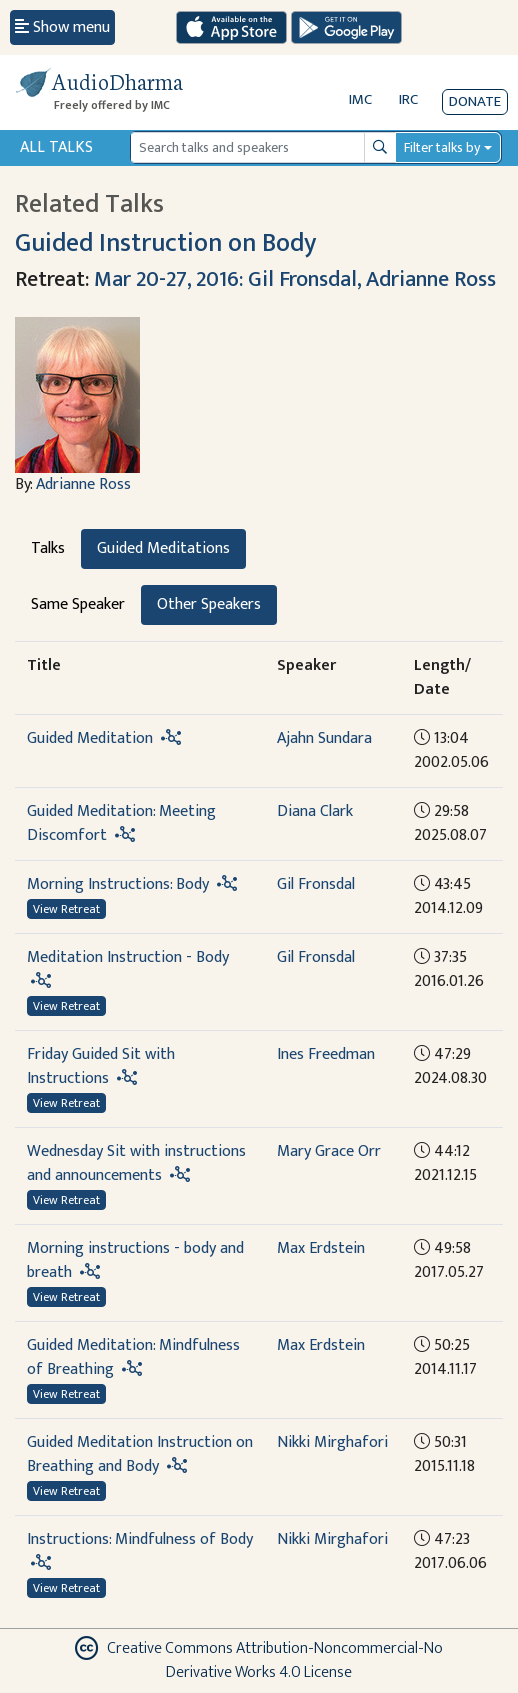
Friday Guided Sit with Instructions (101, 1066)
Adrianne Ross (83, 484)
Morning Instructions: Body (118, 884)
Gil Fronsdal (316, 884)
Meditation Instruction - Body (128, 957)
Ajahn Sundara (324, 738)
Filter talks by (442, 147)
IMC (360, 99)
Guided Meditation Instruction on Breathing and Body (140, 1454)
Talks (48, 548)
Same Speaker (78, 604)
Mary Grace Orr (329, 1151)
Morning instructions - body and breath (135, 1260)
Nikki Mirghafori (332, 1442)
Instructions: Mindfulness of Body (140, 1539)
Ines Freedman (326, 1054)
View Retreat (66, 909)
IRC (408, 99)
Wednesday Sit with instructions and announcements (136, 1163)
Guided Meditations (163, 548)
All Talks (56, 147)
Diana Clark (315, 811)
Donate (475, 101)
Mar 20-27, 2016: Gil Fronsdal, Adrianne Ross (295, 279)
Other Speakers (209, 604)
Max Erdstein (321, 1248)
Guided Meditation (90, 738)
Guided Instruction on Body (165, 243)
